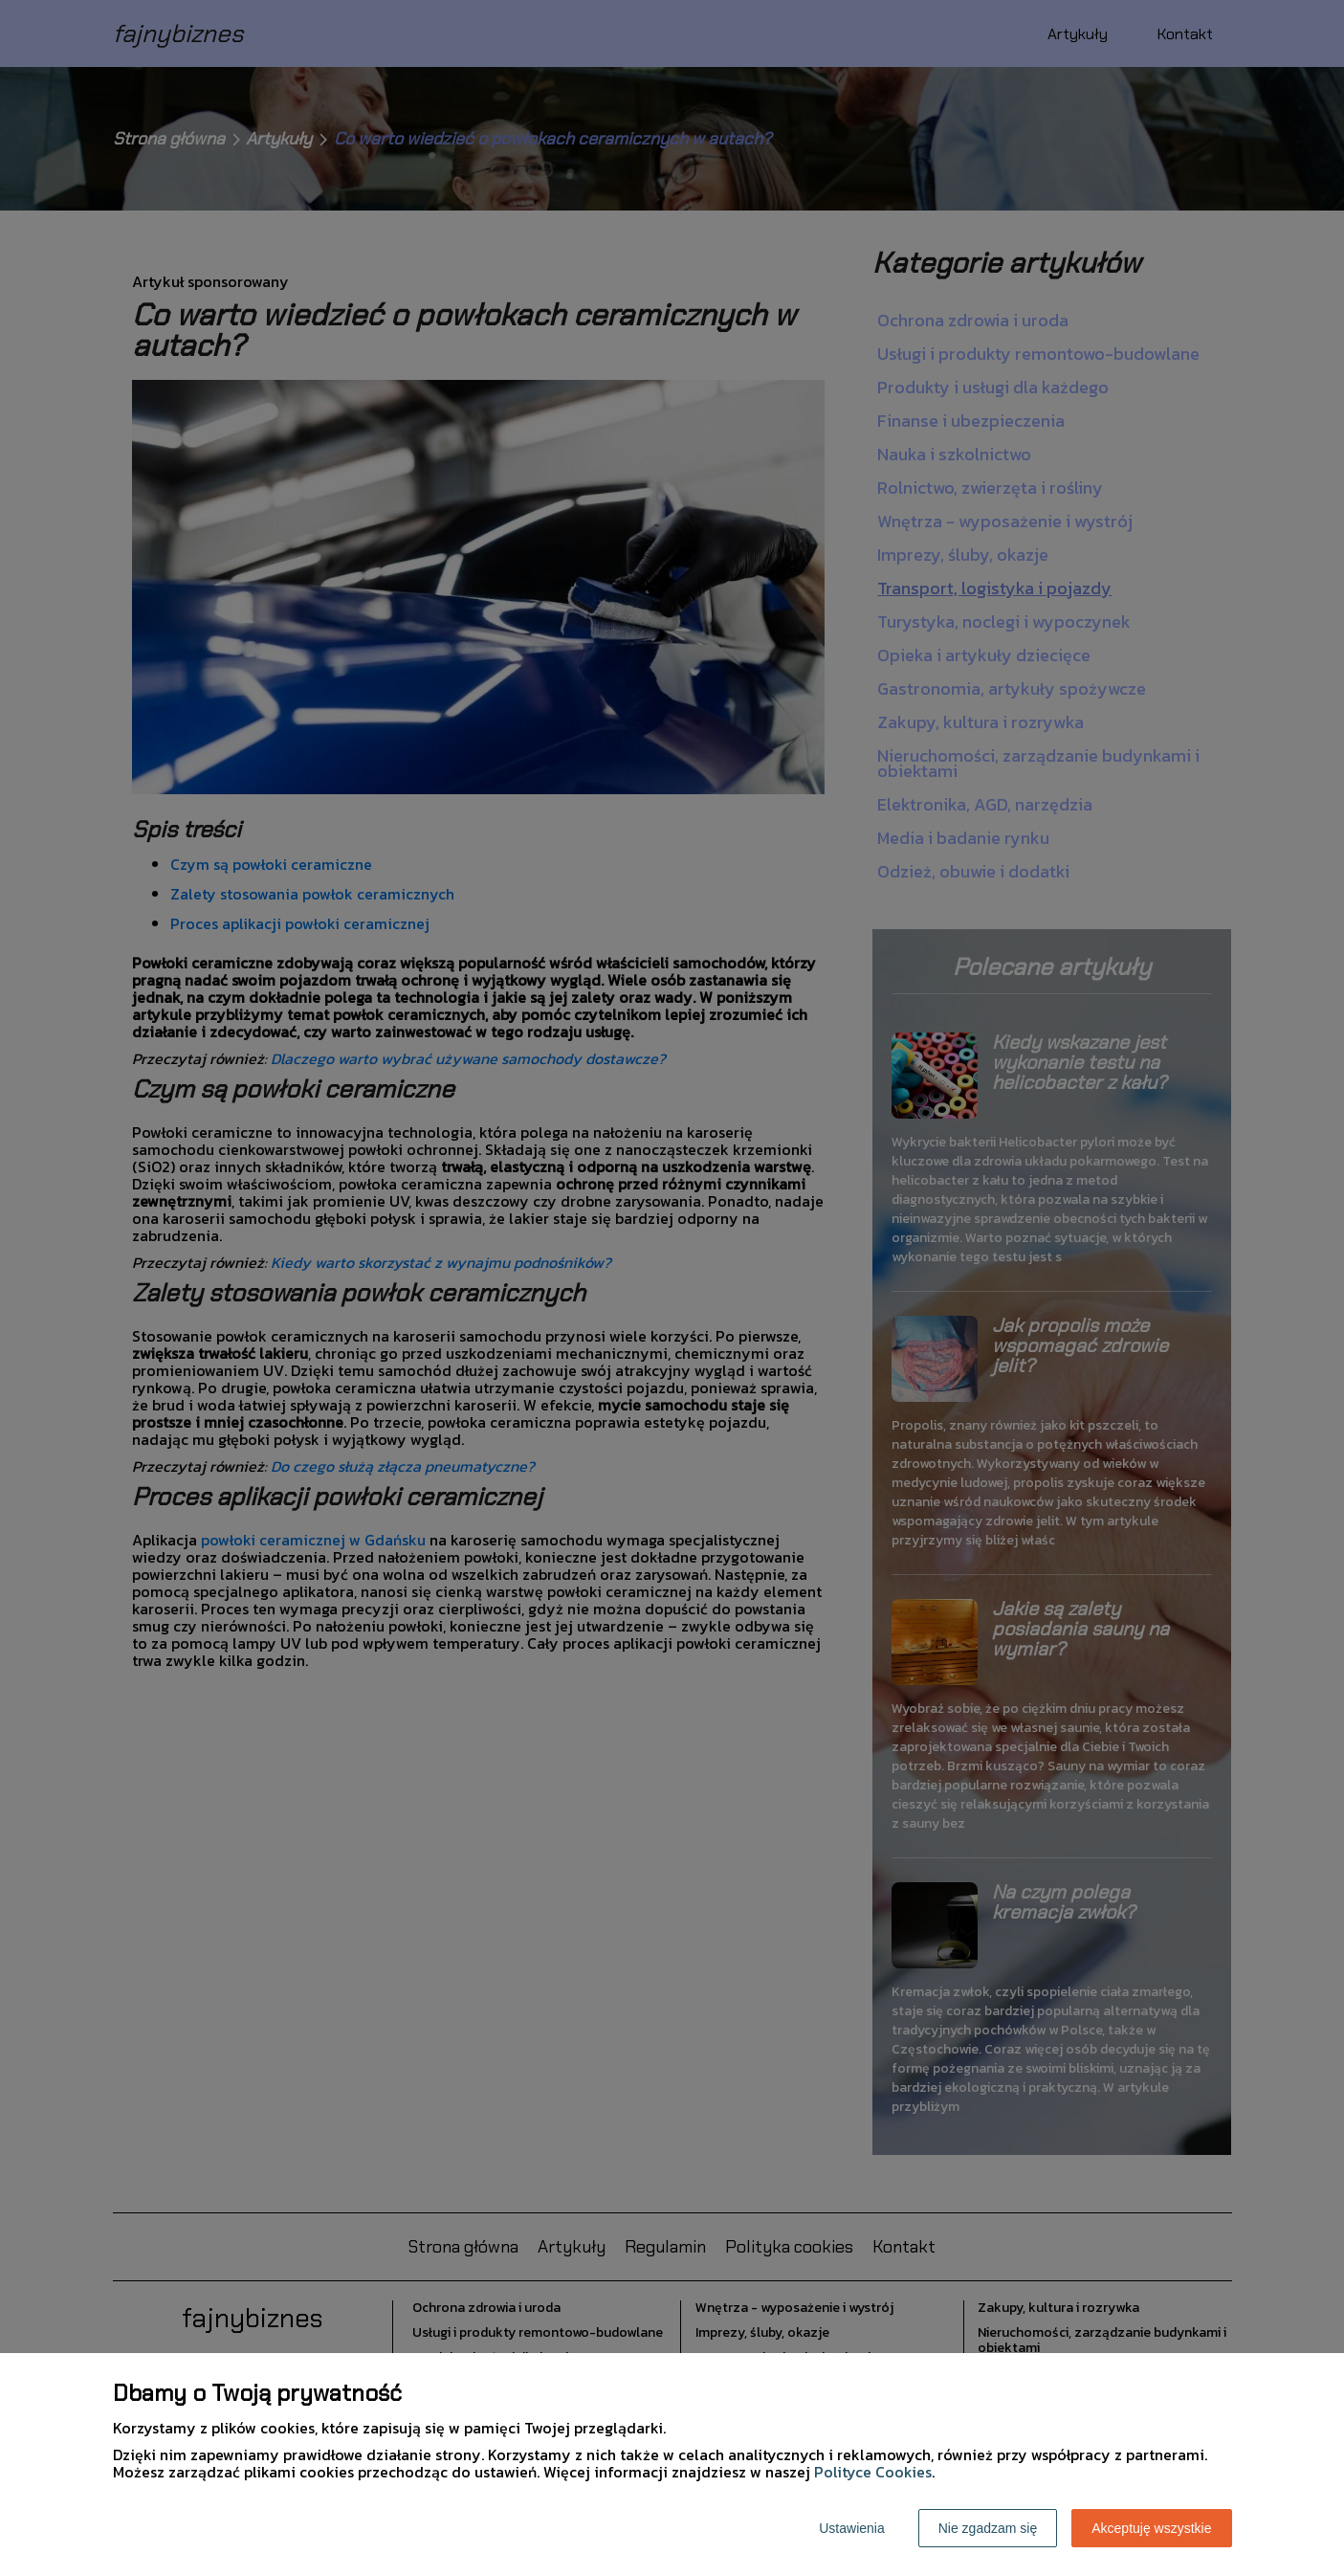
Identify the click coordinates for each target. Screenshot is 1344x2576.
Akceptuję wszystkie (1151, 2528)
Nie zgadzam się (988, 2528)
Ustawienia (851, 2528)
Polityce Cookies (873, 2471)
